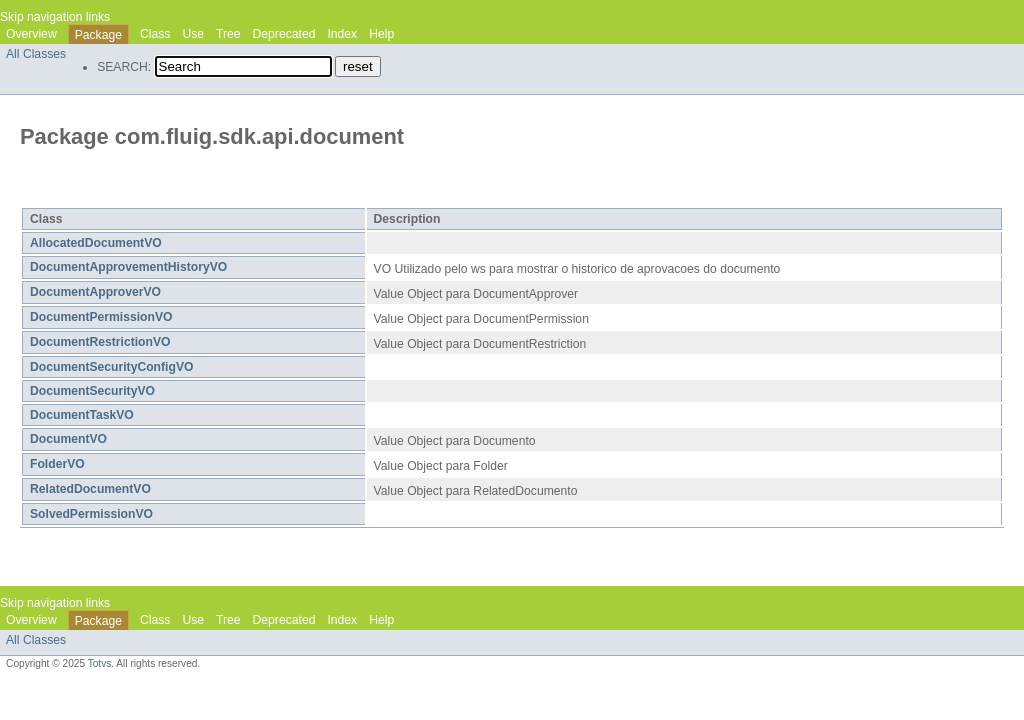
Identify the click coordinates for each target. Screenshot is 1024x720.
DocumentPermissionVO (101, 317)
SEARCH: (124, 67)
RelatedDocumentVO (90, 489)
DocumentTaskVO (82, 415)
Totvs (100, 663)
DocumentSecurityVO (92, 391)
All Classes (36, 54)
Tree (228, 34)
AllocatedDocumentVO (96, 243)
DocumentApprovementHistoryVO (128, 267)
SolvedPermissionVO (91, 514)
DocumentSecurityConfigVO (111, 367)
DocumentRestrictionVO (100, 342)
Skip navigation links (55, 17)
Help (381, 34)
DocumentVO (68, 439)
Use (193, 34)
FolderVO (57, 464)
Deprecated (284, 34)
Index (342, 34)
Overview (31, 34)
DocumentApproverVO (95, 292)
